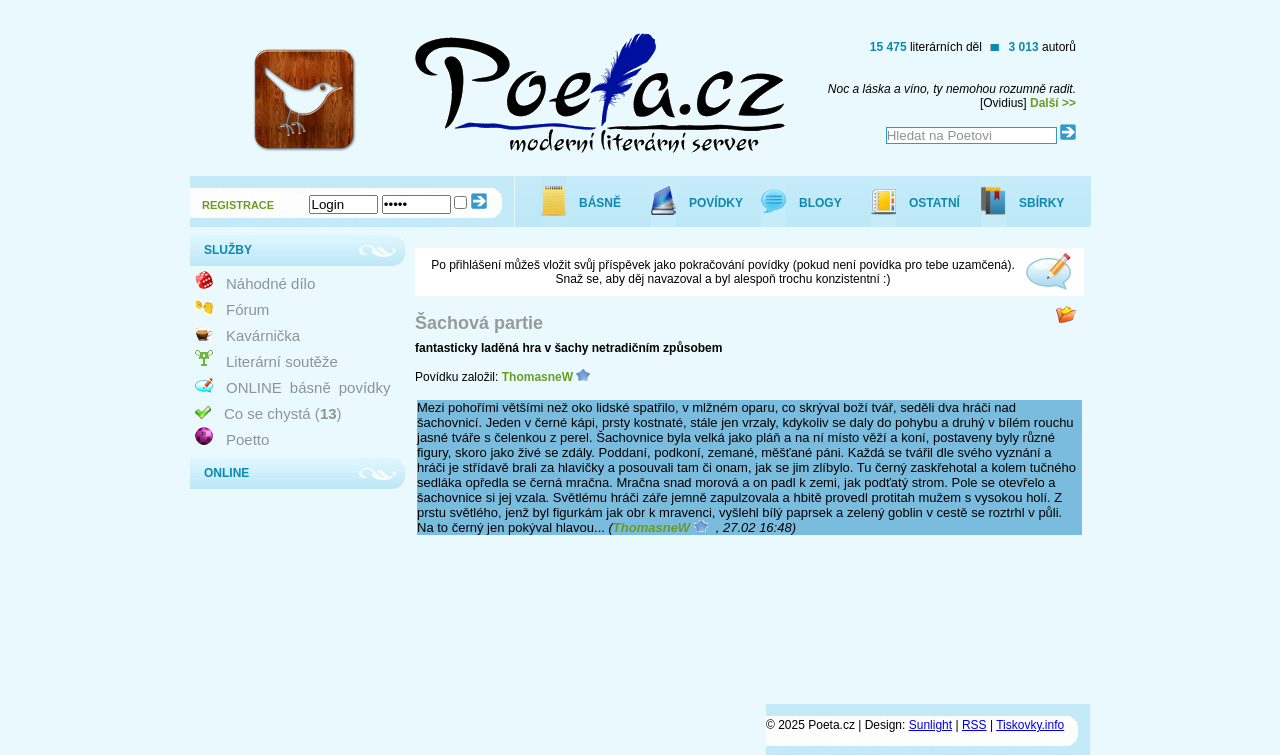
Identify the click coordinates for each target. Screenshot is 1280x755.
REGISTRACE (238, 205)
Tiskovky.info (1030, 725)
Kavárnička (263, 335)
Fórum (247, 309)
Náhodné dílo (270, 283)
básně (310, 387)
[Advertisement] (726, 628)
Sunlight (930, 725)
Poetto (247, 439)
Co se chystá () (283, 413)
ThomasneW (537, 377)
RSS (974, 725)
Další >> (1053, 103)
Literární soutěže (282, 361)
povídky (365, 387)
